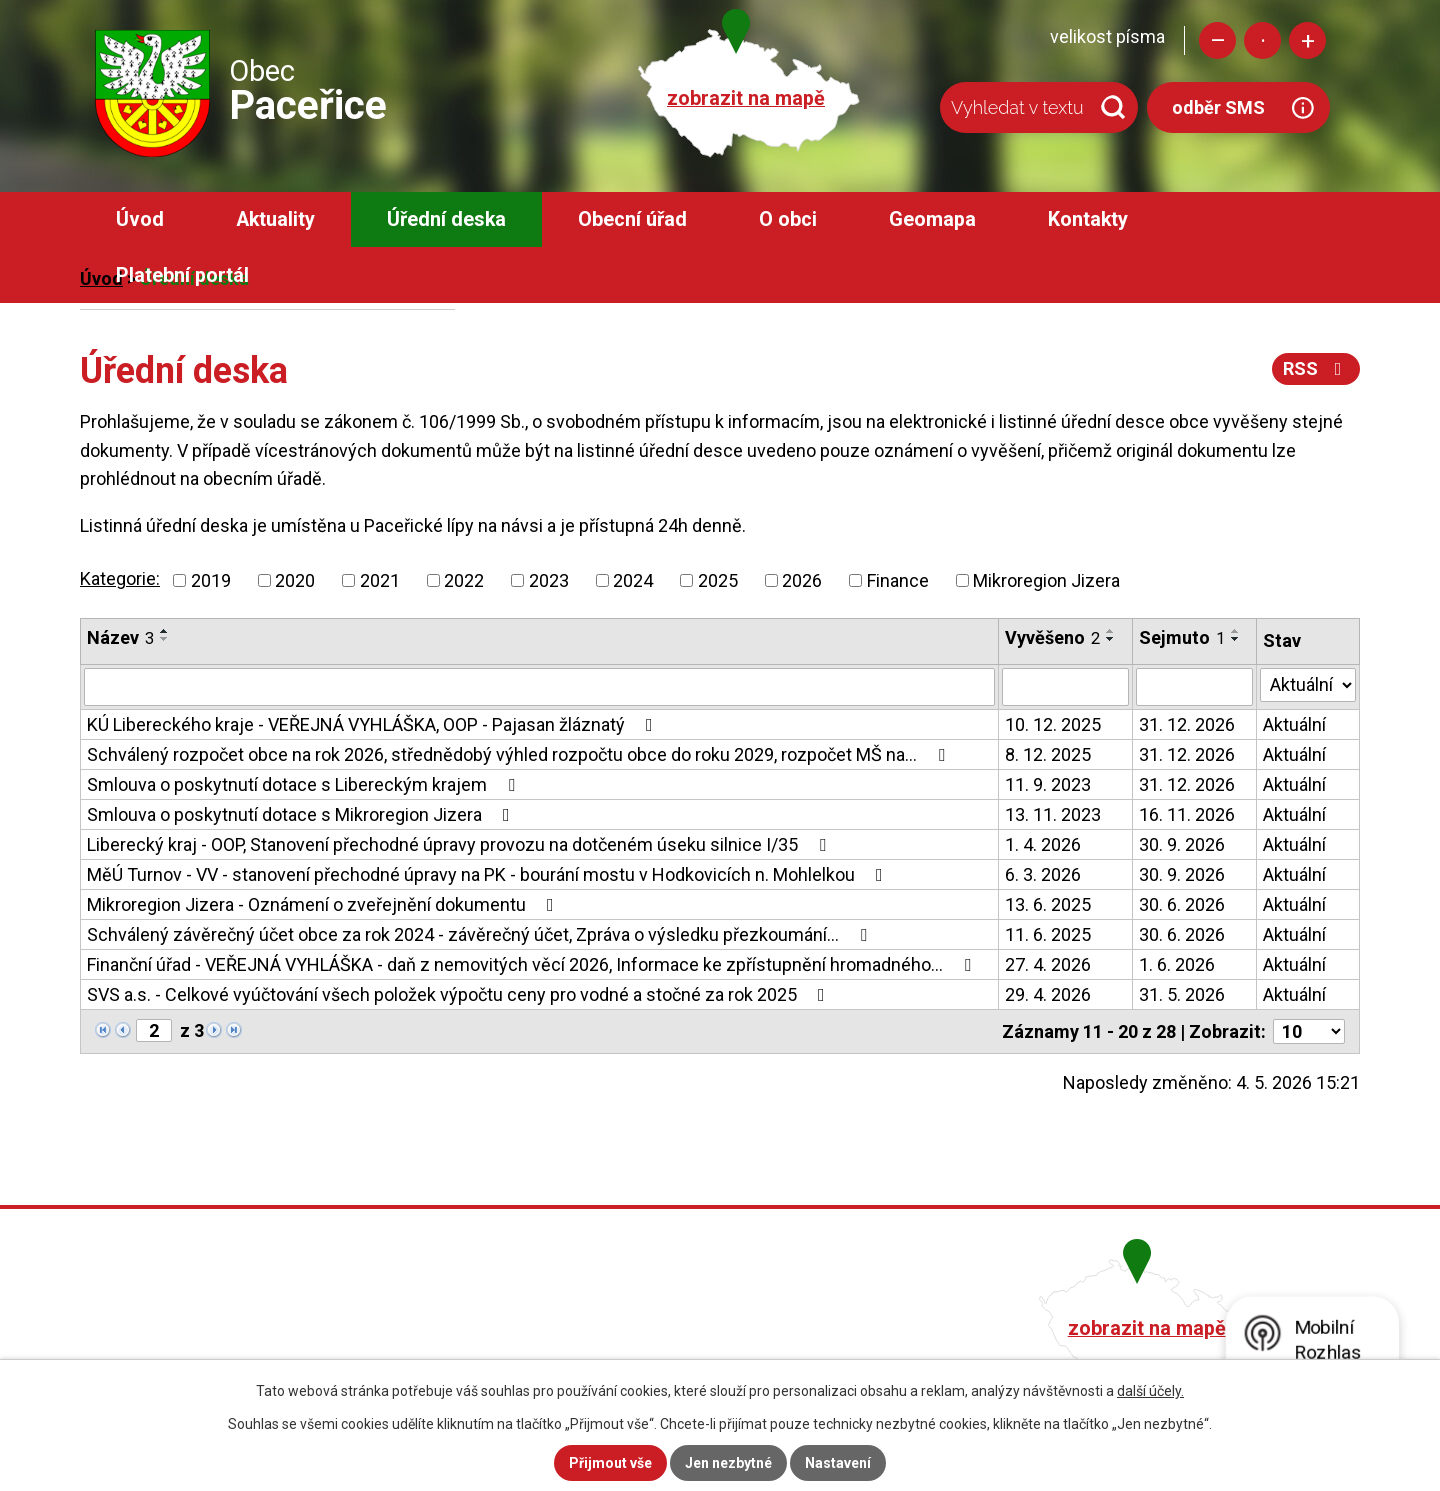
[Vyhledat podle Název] (539, 687)
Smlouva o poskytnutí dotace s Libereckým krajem (305, 784)
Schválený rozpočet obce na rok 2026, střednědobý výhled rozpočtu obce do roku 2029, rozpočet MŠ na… (520, 754)
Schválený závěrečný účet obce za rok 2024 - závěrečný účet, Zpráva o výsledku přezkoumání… (481, 934)
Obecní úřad (632, 219)
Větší (1307, 40)
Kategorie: (120, 578)
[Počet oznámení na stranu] (1309, 1031)
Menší (1217, 40)
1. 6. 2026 (1177, 964)
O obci (788, 219)
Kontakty (1088, 219)
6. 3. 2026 (1043, 874)
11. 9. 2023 (1048, 784)
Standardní (1262, 40)
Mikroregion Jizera (1046, 580)
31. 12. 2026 (1187, 724)
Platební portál (182, 275)
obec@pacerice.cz (616, 1353)
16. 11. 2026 (1187, 814)
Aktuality (275, 219)
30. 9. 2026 (1182, 844)
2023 (549, 580)
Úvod (140, 219)
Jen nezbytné (728, 1463)
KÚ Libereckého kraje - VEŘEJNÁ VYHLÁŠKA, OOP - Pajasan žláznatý (374, 724)
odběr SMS (1218, 107)
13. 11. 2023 (1053, 814)
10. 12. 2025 (1053, 724)
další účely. (1150, 1391)
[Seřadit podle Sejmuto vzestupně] (1236, 631)
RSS (1316, 368)
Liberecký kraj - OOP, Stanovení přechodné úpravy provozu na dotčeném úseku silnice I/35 (460, 844)
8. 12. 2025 (1048, 754)
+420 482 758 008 (613, 1325)
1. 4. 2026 (1043, 844)
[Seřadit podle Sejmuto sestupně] (1236, 639)
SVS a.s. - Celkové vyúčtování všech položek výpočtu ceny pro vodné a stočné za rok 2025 (460, 994)
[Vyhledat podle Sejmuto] (1195, 687)
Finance (898, 580)
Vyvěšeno (1052, 637)
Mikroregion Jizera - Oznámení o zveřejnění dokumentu (324, 904)
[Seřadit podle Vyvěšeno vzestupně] (1111, 631)
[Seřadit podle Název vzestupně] (165, 631)
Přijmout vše (610, 1463)
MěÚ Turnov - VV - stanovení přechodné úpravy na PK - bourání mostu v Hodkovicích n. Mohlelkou (489, 874)
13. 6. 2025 (1048, 904)
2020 (295, 580)
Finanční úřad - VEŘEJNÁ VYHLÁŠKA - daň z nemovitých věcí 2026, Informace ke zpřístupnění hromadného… (533, 964)
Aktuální (1294, 724)
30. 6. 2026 (1182, 904)
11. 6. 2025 (1048, 934)
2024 (633, 580)
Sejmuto (1182, 637)
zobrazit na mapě (746, 98)
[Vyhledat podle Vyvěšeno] (1065, 687)
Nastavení (838, 1463)
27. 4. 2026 (1048, 964)
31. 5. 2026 (1182, 994)
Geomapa (932, 219)
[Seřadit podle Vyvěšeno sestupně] (1111, 639)
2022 (464, 580)
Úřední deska (446, 219)
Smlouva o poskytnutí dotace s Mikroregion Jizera (302, 814)
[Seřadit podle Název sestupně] (165, 639)
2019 (211, 580)
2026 (802, 580)
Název (120, 637)
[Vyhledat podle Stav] (1308, 685)
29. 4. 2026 (1048, 994)
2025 (718, 580)
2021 (380, 580)
